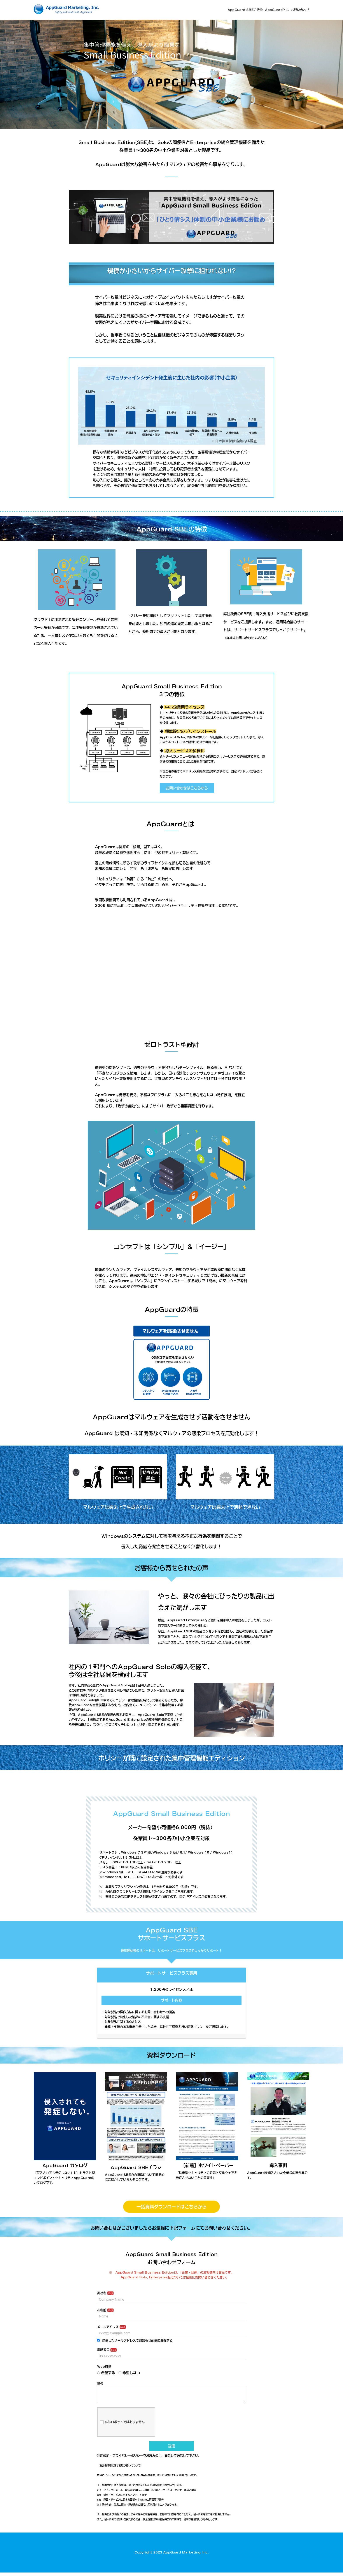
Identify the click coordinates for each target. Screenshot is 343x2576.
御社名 (101, 2293)
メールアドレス (108, 2326)
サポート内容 (171, 2000)
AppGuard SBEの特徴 (245, 9)
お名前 (101, 2310)
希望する (106, 2373)
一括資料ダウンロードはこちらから (171, 2207)
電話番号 (103, 2349)
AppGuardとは (277, 9)
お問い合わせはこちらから (187, 788)
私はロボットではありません (122, 2426)
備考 (100, 2383)
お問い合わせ (300, 9)
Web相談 (104, 2366)
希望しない (129, 2373)
